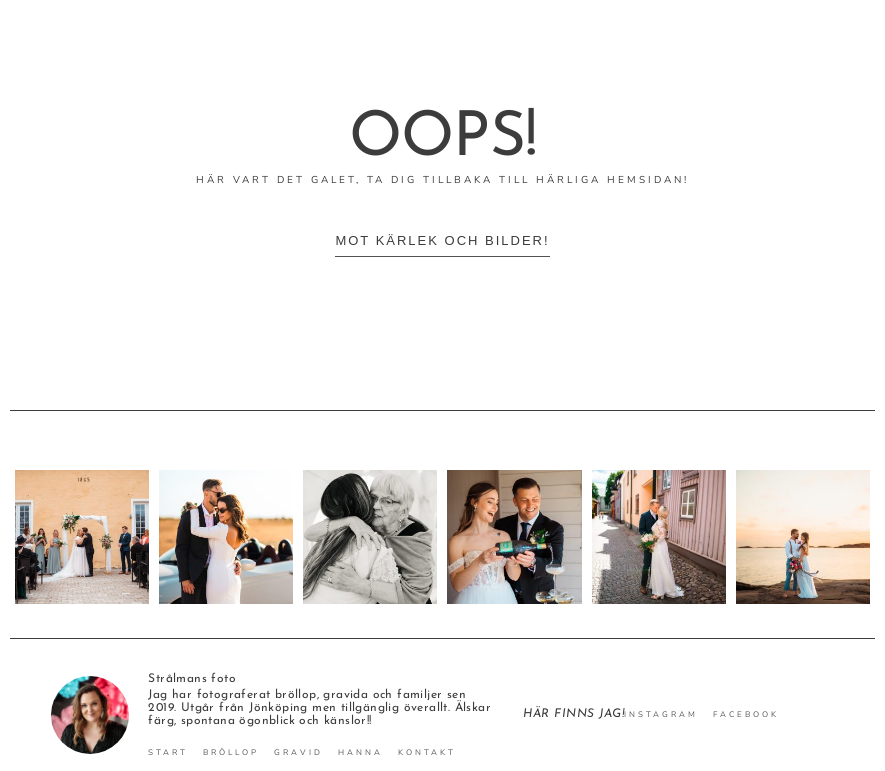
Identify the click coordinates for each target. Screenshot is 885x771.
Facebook (746, 715)
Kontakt (427, 753)
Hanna (360, 753)
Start (168, 753)
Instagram (661, 715)
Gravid (298, 753)
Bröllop (231, 753)
